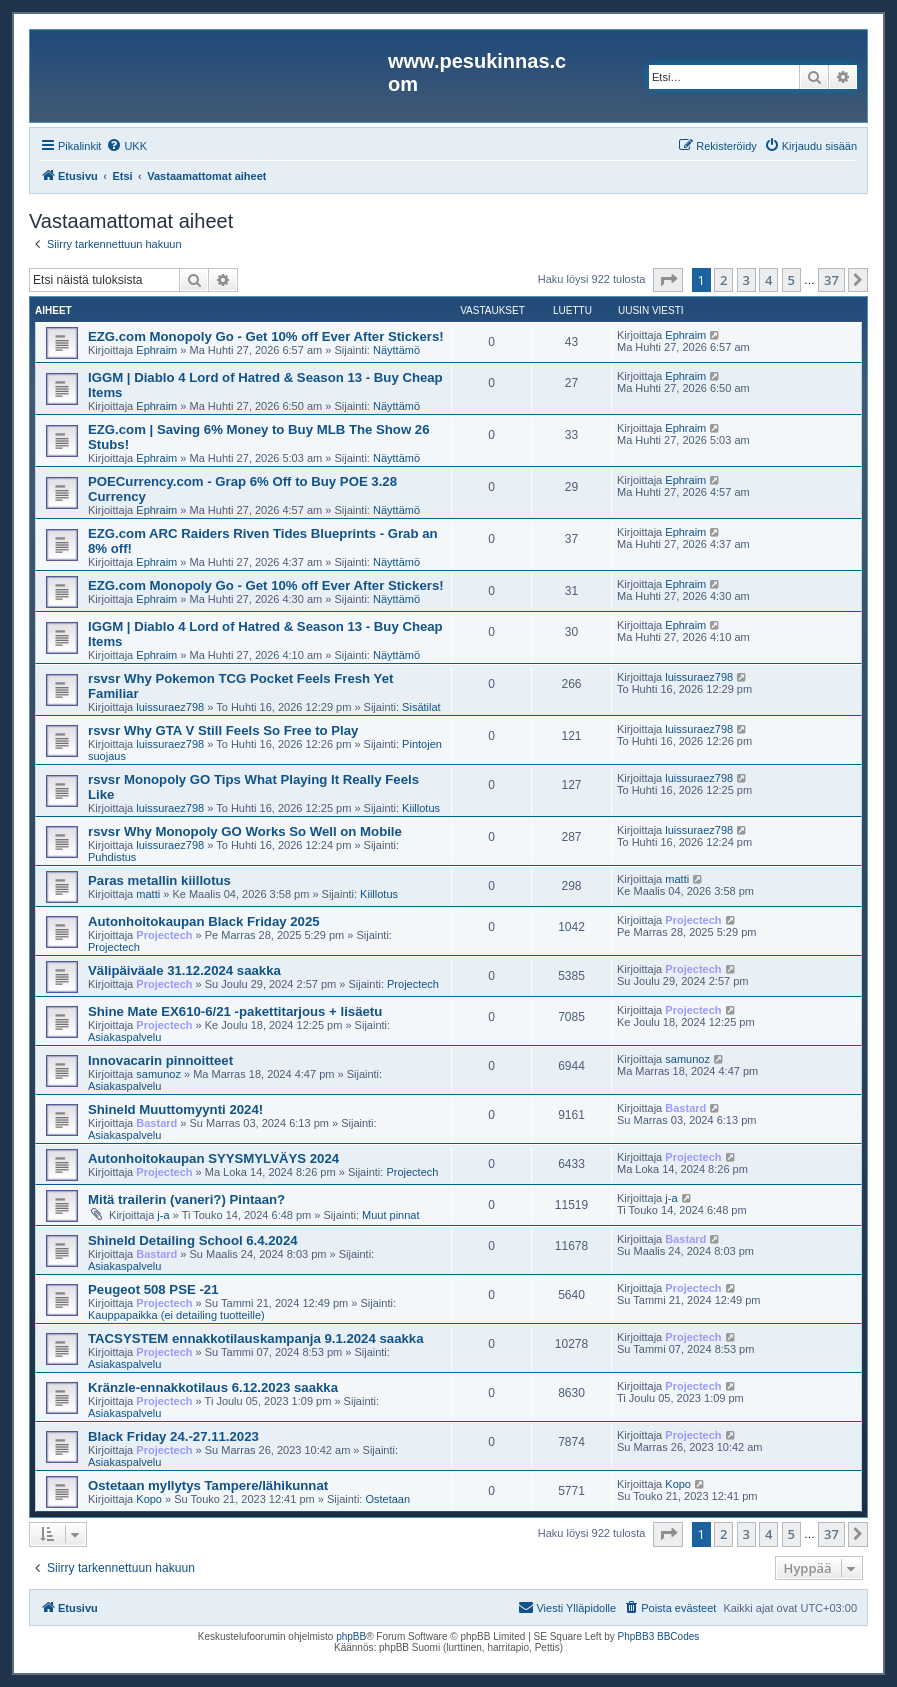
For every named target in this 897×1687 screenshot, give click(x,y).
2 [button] (723, 280)
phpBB (351, 1636)
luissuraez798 (170, 707)
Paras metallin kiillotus (159, 880)
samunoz (158, 1074)
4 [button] (768, 280)
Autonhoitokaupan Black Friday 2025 (204, 921)
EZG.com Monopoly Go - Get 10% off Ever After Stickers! (266, 336)
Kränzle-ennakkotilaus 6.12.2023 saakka (213, 1387)
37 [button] (831, 280)
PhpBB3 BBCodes (659, 1636)
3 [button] (746, 280)
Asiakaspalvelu (124, 1037)
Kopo (149, 1499)
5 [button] (791, 280)
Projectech (164, 935)
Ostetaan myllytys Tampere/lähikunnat (208, 1485)
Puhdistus (112, 857)
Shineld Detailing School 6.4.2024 (193, 1240)
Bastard (156, 1123)
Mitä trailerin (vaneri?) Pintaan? (186, 1199)
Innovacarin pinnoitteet (160, 1060)
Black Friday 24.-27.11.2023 (173, 1436)
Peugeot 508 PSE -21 (153, 1289)
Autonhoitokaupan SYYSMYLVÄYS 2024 (213, 1158)
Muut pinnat (390, 1215)
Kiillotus (421, 808)
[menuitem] (126, 146)
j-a (163, 1215)
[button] (668, 280)
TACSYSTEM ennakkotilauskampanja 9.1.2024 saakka (255, 1338)
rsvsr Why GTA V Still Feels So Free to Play (223, 730)
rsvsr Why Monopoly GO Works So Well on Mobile (245, 831)
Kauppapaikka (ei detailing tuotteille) (176, 1315)
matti (148, 894)
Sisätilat (421, 707)
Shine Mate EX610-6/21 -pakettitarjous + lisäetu (235, 1011)
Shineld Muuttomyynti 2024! (175, 1109)
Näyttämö (396, 350)
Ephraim (156, 350)
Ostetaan (387, 1499)
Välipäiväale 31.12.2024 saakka (184, 970)
